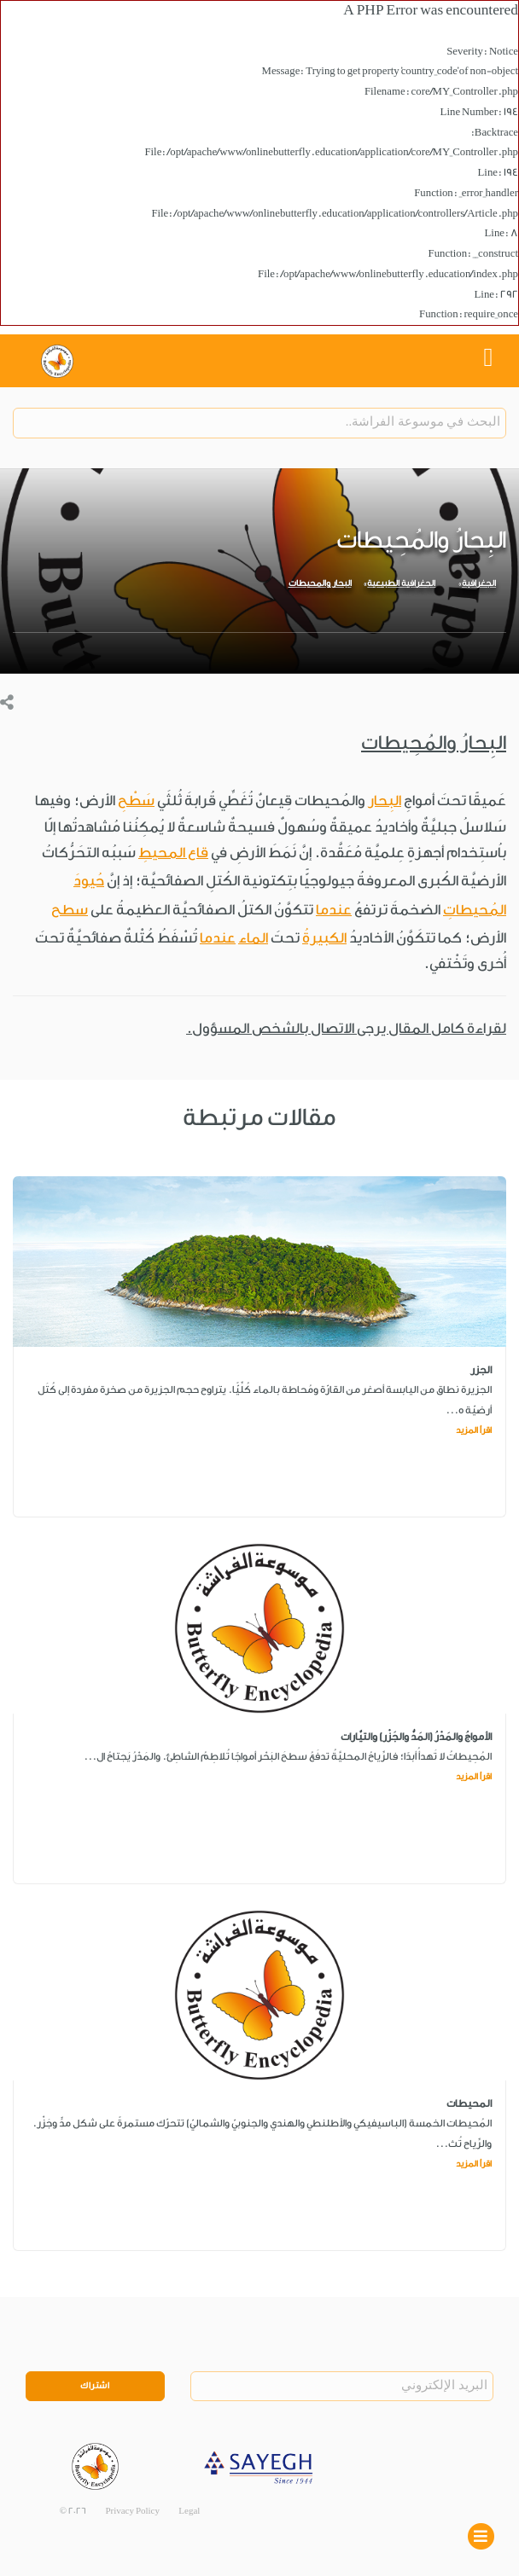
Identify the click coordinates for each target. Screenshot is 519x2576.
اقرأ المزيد (474, 1430)
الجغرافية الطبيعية (401, 583)
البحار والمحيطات (320, 583)
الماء (253, 938)
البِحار (384, 800)
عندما (334, 910)
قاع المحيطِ (173, 852)
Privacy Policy (132, 2511)
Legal (189, 2511)
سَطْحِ (136, 800)
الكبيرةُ (324, 938)
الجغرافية (479, 583)
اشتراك (94, 2386)
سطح (69, 910)
